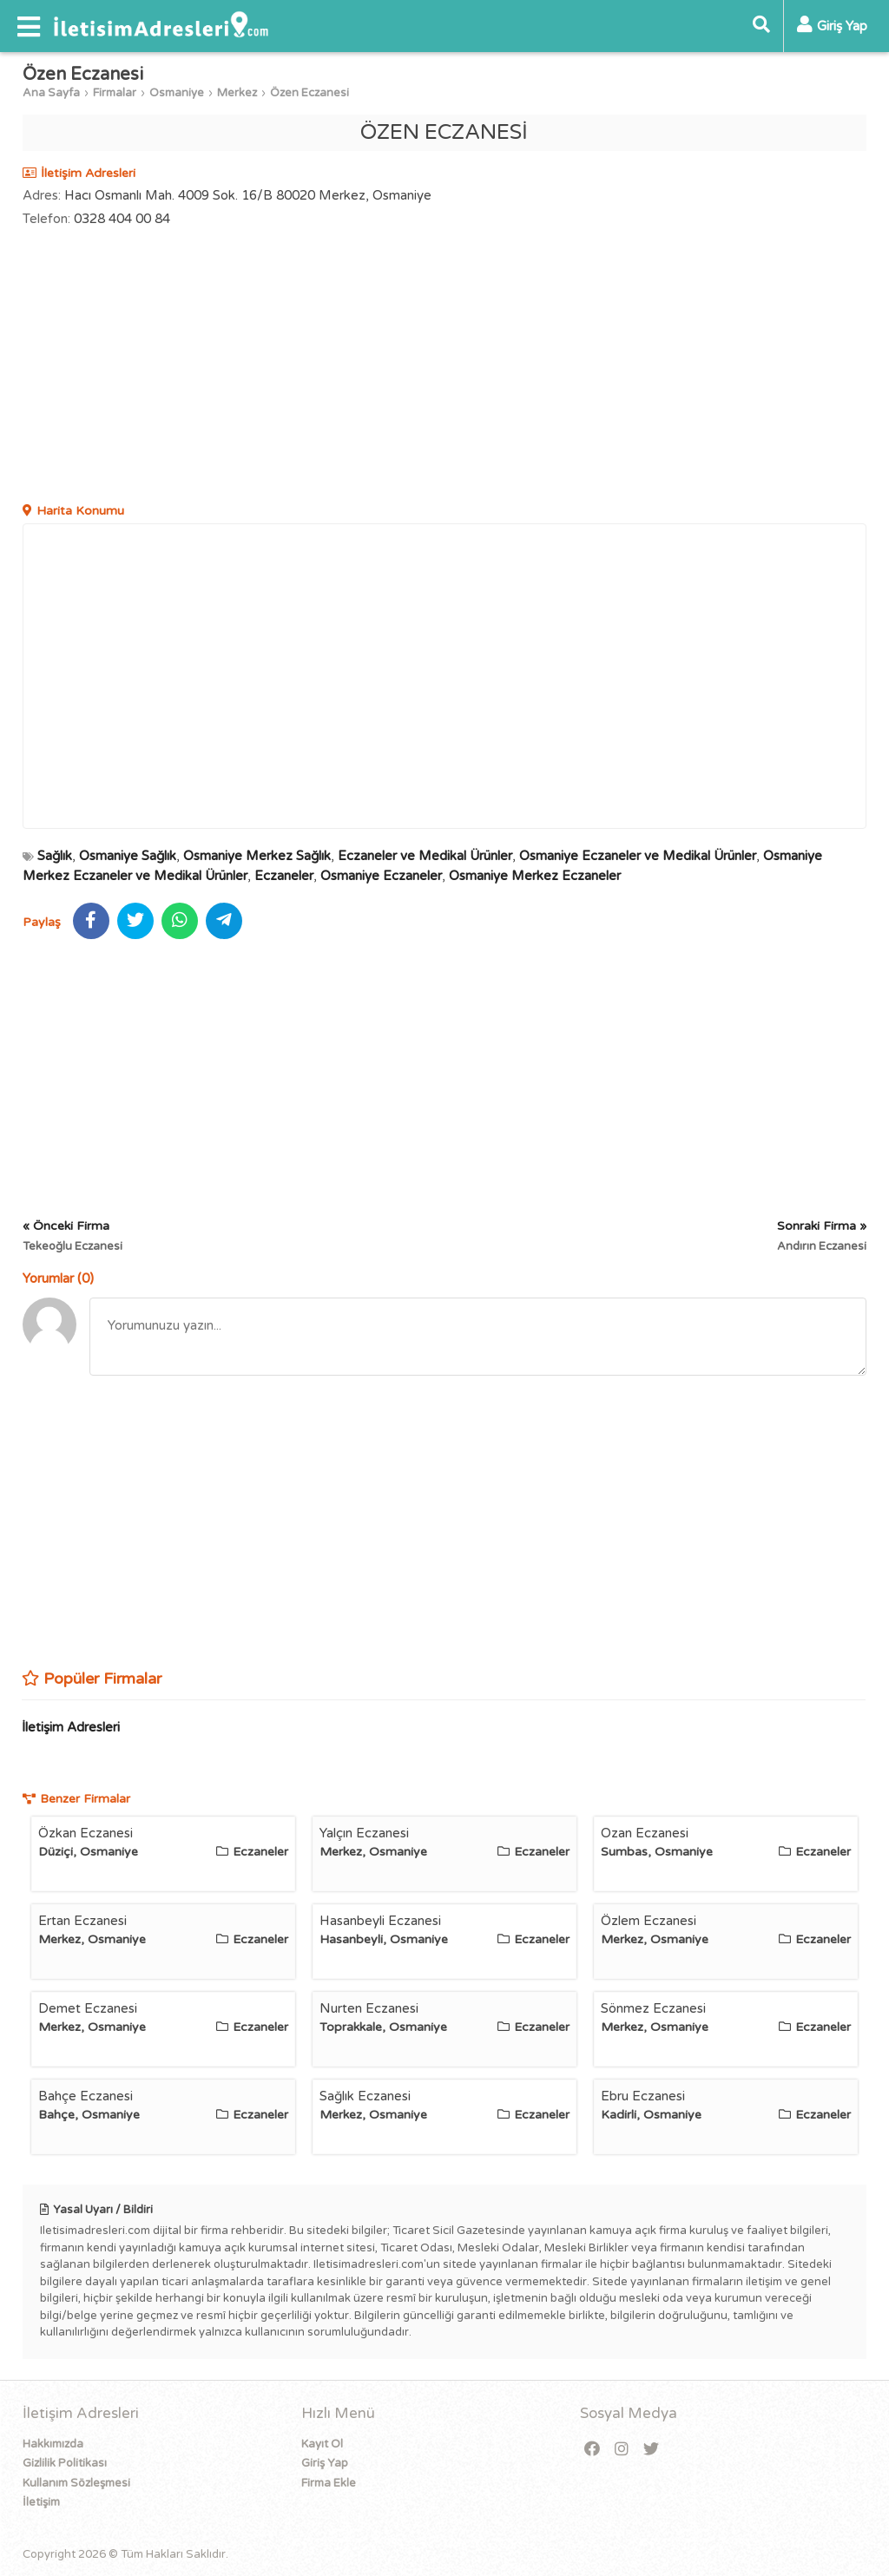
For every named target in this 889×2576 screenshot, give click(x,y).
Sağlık (54, 856)
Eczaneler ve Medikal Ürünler (425, 856)
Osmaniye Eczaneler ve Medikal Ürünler (637, 856)
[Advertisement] (445, 367)
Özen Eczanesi (309, 93)
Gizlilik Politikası (65, 2463)
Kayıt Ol (322, 2444)
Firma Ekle (328, 2483)
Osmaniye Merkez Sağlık (257, 856)
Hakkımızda (53, 2444)
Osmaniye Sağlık (127, 856)
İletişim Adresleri (71, 1727)
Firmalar (114, 93)
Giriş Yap (324, 2463)
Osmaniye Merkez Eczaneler (535, 876)
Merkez (237, 93)
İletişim (41, 2502)
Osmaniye (176, 93)
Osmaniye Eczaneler (381, 876)
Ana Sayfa (51, 93)
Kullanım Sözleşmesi (76, 2483)
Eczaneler (283, 876)
